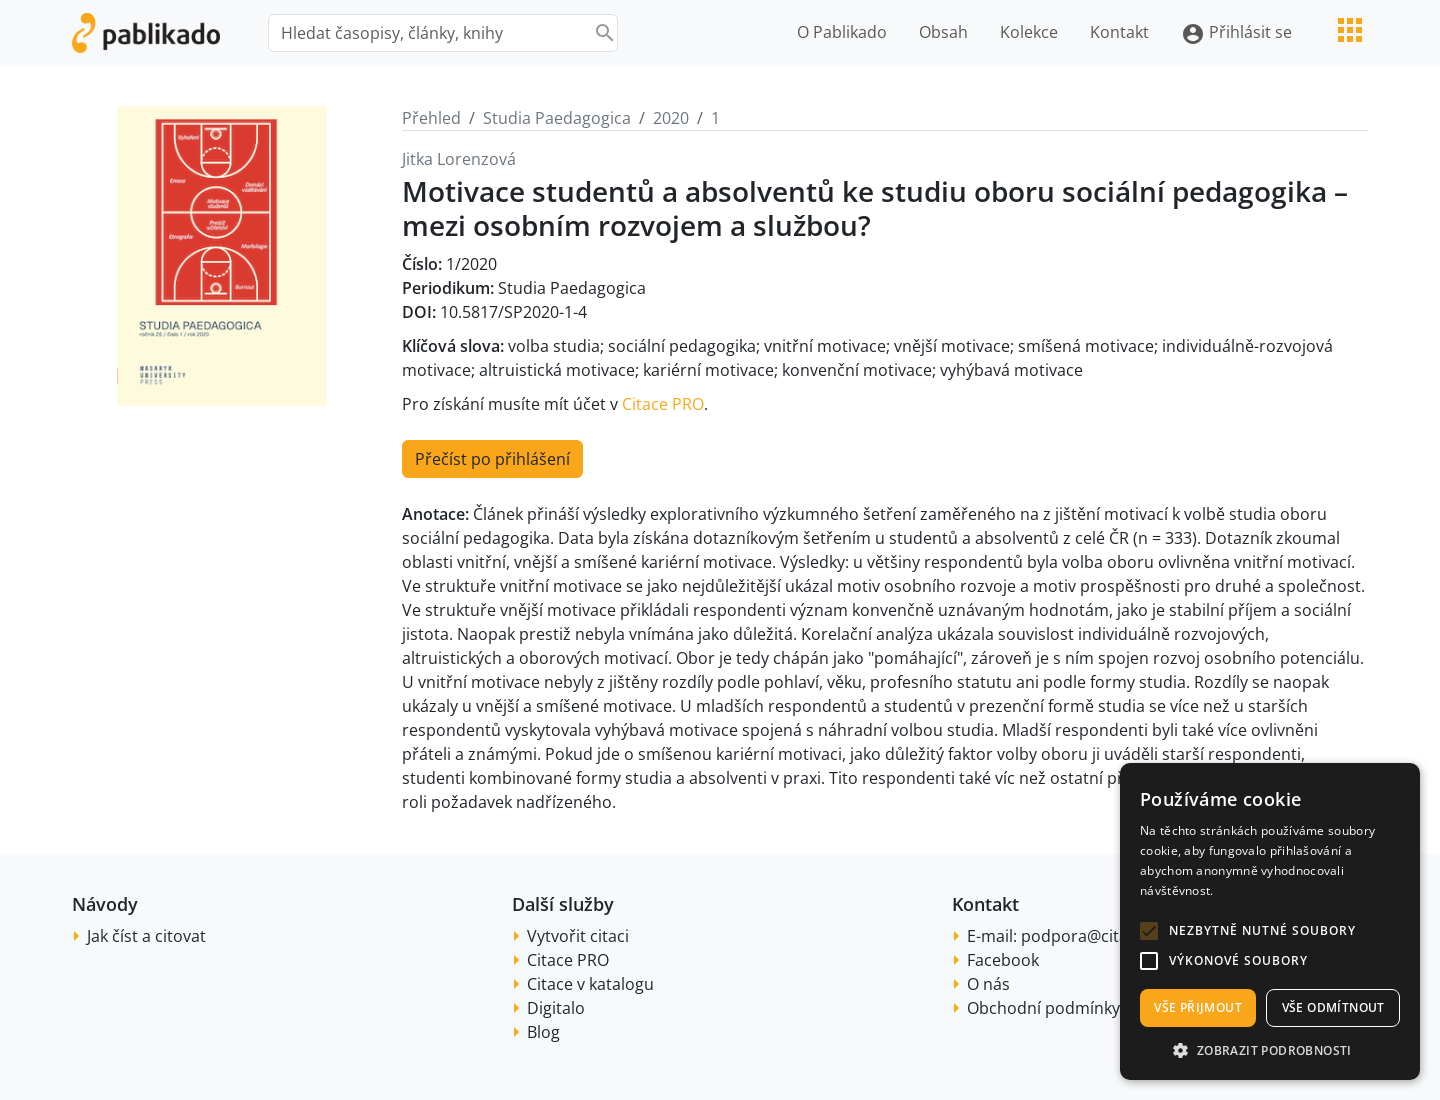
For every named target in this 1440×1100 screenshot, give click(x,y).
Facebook (1003, 960)
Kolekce (1029, 32)
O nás (988, 984)
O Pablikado (842, 32)
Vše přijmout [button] (1198, 1007)
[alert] (1270, 921)
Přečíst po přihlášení (492, 459)
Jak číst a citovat (146, 936)
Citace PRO (663, 404)
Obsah (943, 32)
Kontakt (1119, 32)
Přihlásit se (1236, 33)
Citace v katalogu (590, 984)
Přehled (431, 118)
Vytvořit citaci (578, 936)
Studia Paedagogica (557, 118)
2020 (671, 118)
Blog (543, 1032)
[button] (1149, 931)
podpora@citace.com (1101, 936)
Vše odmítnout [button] (1333, 1007)
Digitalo (556, 1008)
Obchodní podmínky (1043, 1008)
